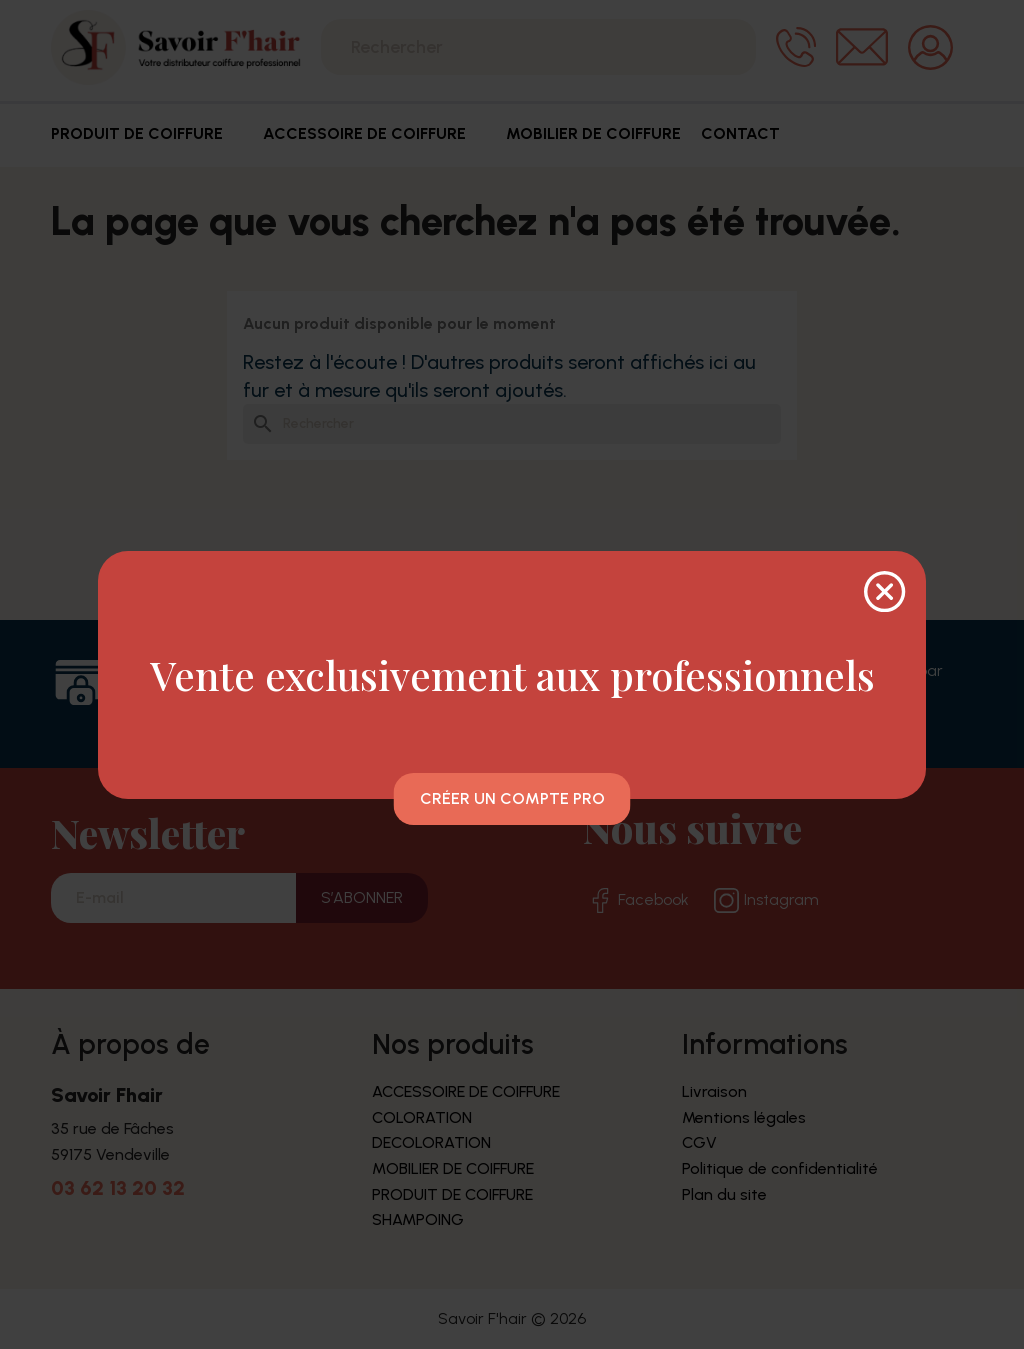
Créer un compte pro (512, 798)
